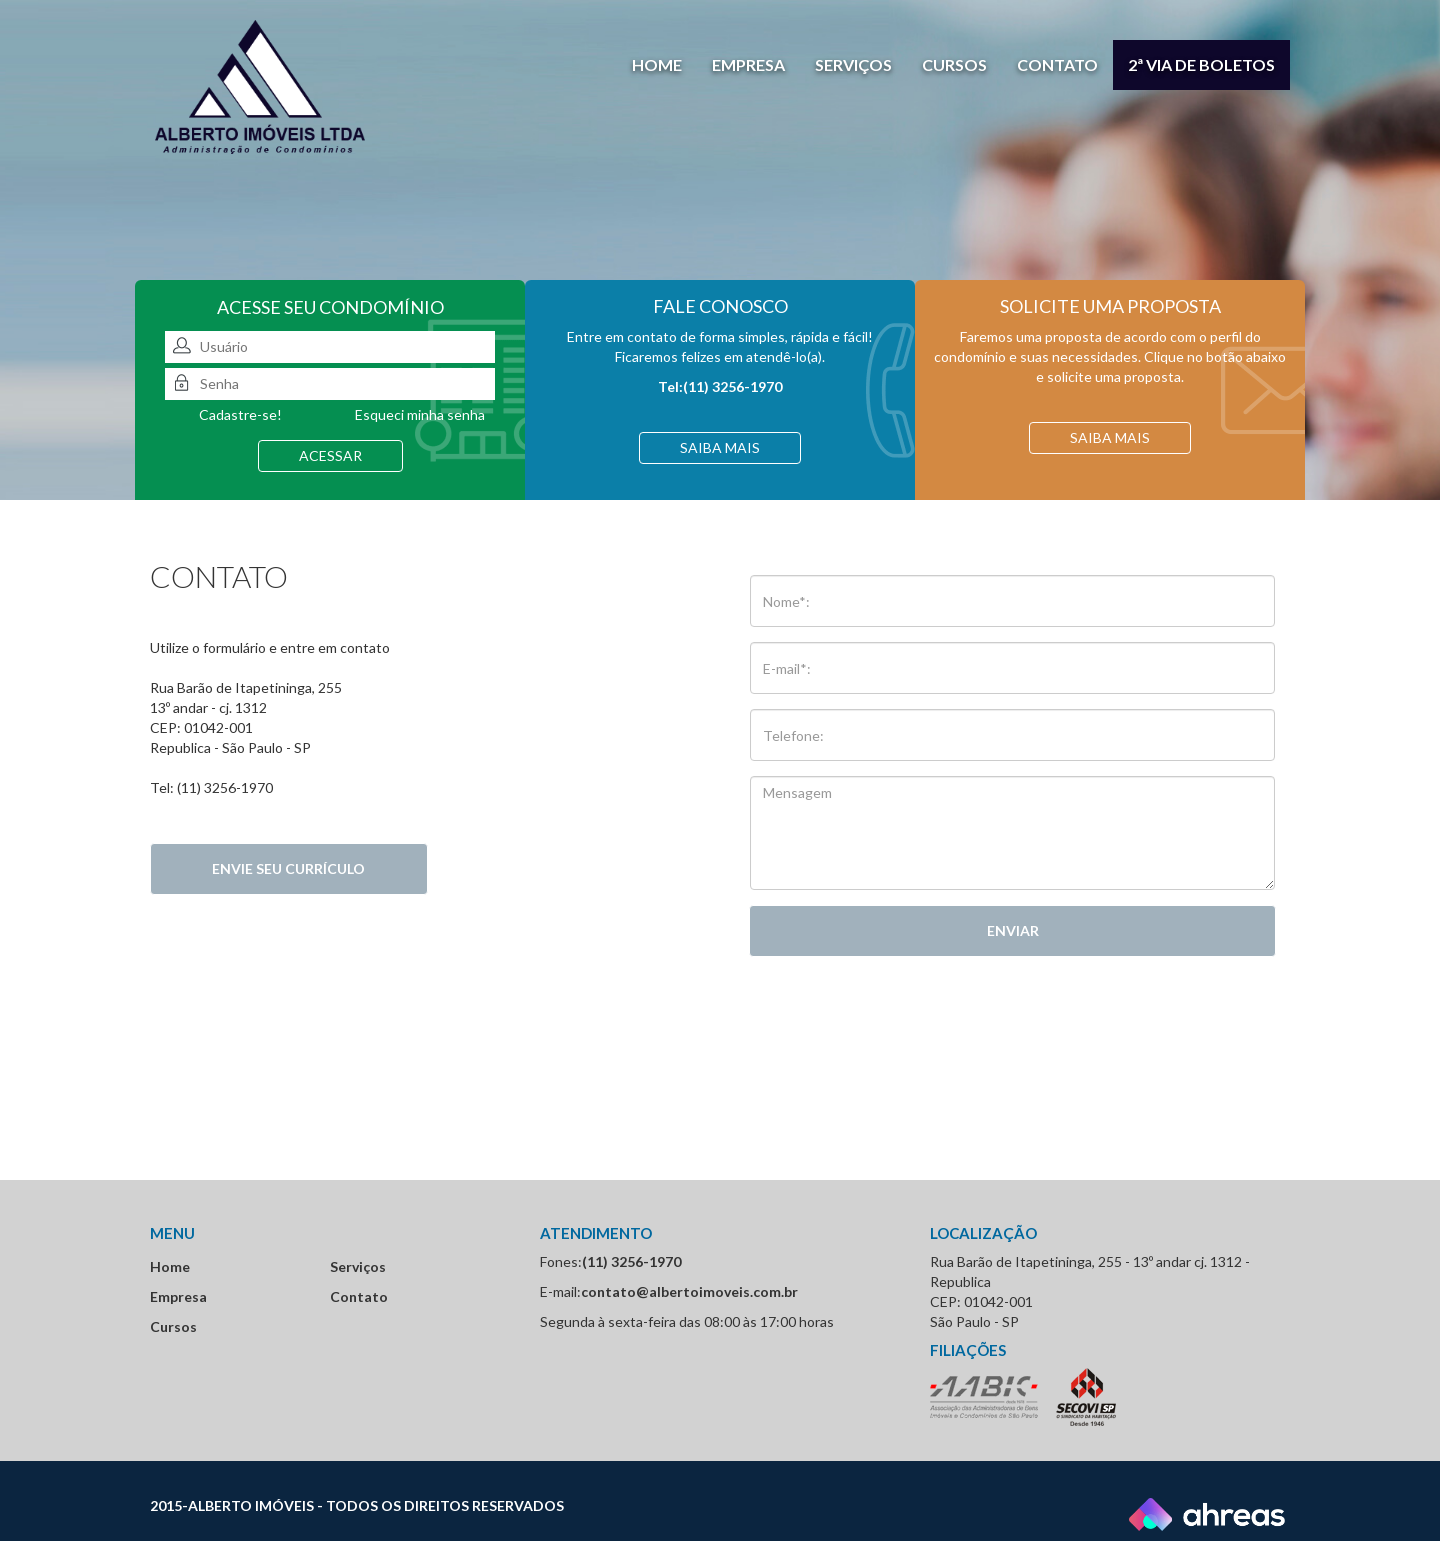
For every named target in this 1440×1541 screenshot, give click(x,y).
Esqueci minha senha (420, 414)
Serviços (853, 64)
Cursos (954, 64)
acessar (330, 455)
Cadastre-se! (240, 414)
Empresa (748, 64)
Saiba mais (720, 447)
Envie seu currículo (288, 868)
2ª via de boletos (1201, 64)
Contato (1057, 64)
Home (657, 64)
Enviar (1013, 930)
